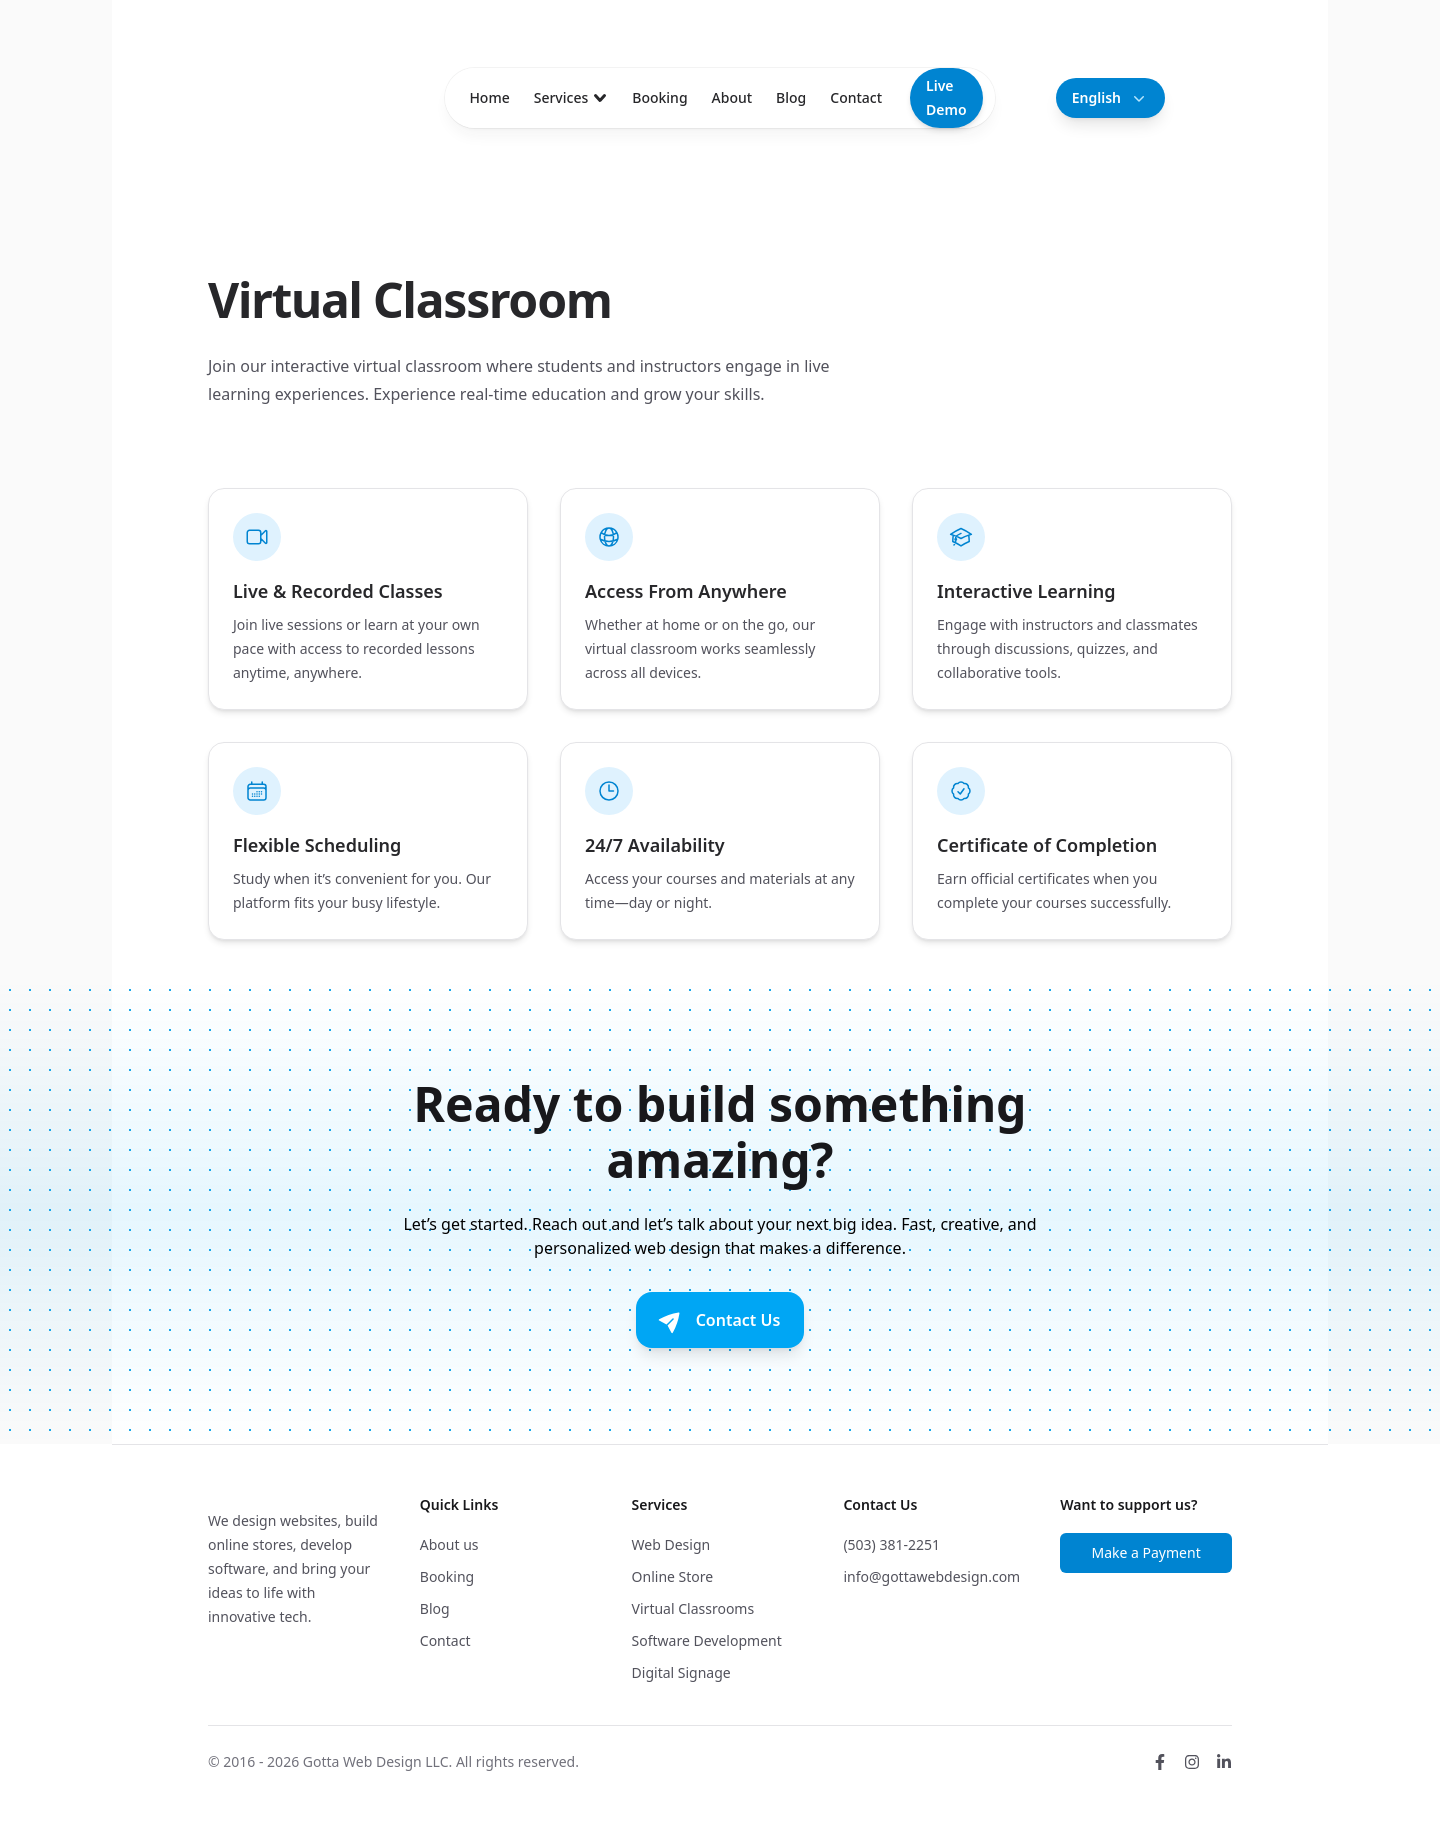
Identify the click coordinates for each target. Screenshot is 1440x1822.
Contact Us (718, 1320)
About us (449, 1544)
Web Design (671, 1544)
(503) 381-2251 (891, 1544)
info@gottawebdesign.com (931, 1576)
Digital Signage (681, 1672)
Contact (856, 97)
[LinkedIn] (1224, 1762)
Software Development (707, 1640)
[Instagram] (1192, 1762)
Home (489, 97)
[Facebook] (1160, 1762)
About (732, 97)
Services (571, 97)
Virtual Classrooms (693, 1608)
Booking (659, 97)
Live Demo (946, 97)
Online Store (673, 1576)
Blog (791, 97)
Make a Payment (1145, 1552)
